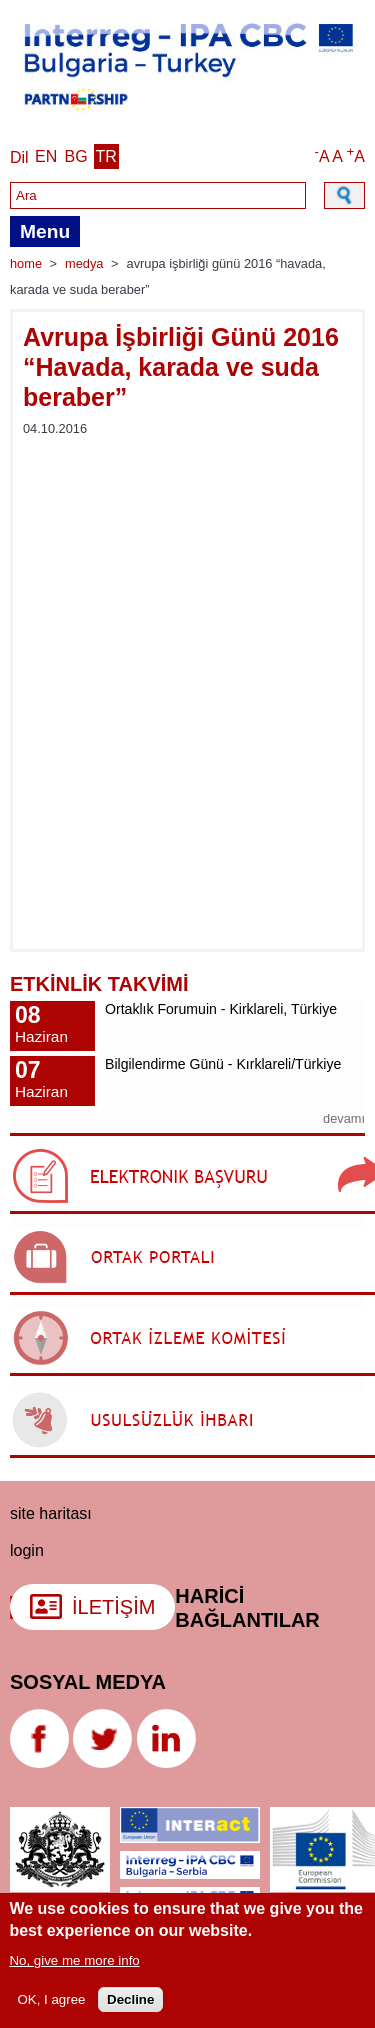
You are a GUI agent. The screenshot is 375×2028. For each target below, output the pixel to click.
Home (26, 263)
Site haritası (51, 1513)
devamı (344, 1118)
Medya (84, 263)
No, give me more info (74, 1960)
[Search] (158, 195)
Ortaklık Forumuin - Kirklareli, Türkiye (221, 1009)
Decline (130, 1999)
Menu (45, 231)
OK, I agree (51, 1999)
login (27, 1550)
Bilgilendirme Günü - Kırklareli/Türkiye (223, 1064)
